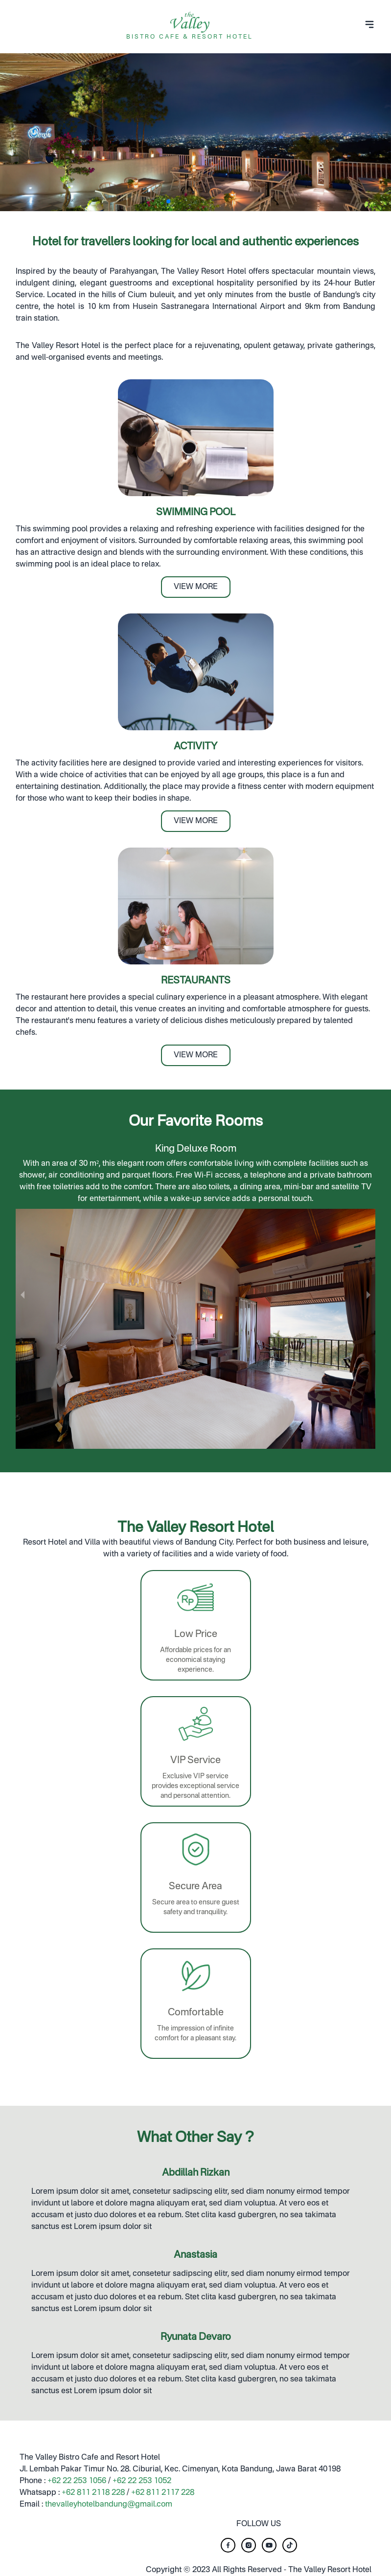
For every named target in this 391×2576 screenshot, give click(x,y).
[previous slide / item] (22, 1295)
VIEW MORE (196, 587)
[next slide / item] (368, 1295)
